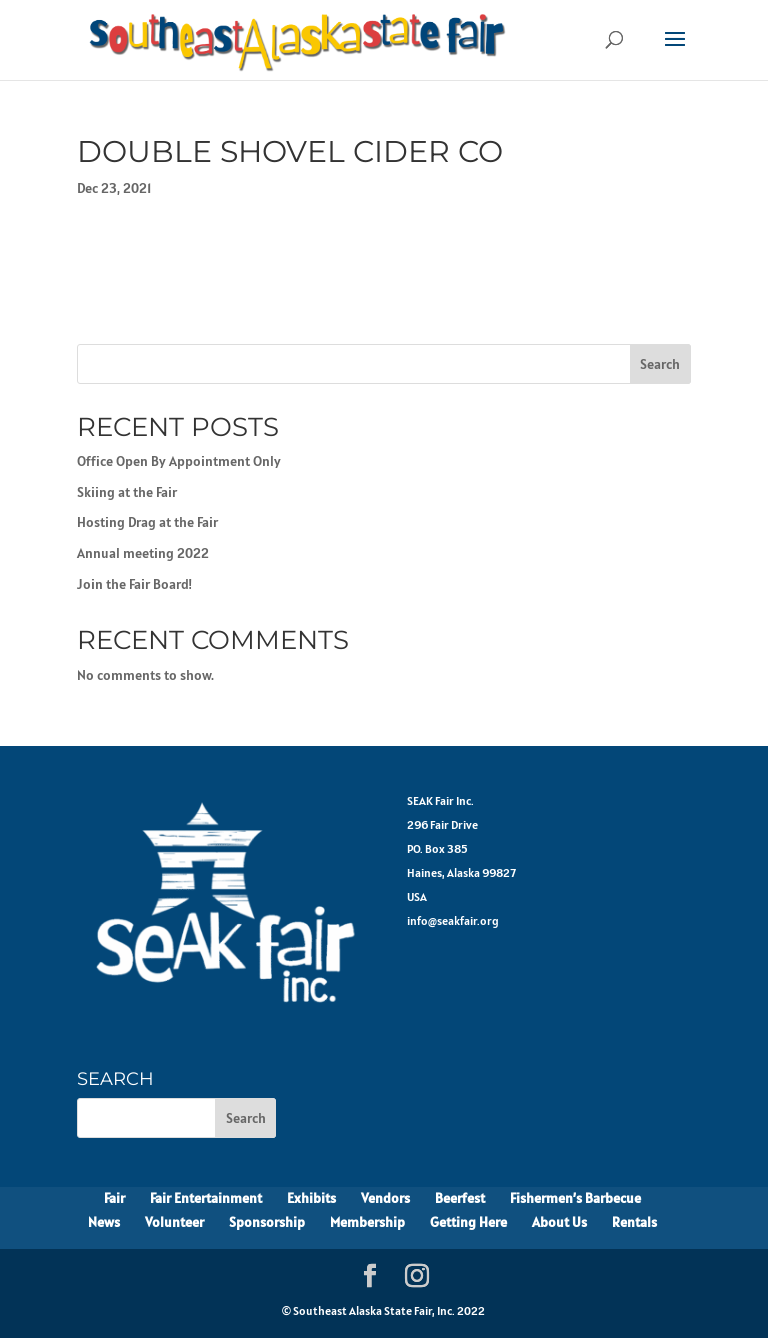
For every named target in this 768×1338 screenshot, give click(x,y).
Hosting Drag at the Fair (147, 522)
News (104, 1222)
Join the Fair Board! (134, 584)
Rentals (634, 1222)
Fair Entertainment (206, 1198)
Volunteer (174, 1222)
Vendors (385, 1198)
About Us (559, 1222)
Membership (367, 1222)
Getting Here (468, 1222)
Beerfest (460, 1198)
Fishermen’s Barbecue (575, 1198)
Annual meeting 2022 (143, 553)
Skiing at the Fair (127, 492)
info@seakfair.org (453, 920)
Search (660, 364)
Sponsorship (267, 1222)
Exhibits (311, 1198)
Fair (114, 1198)
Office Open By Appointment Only (179, 461)
